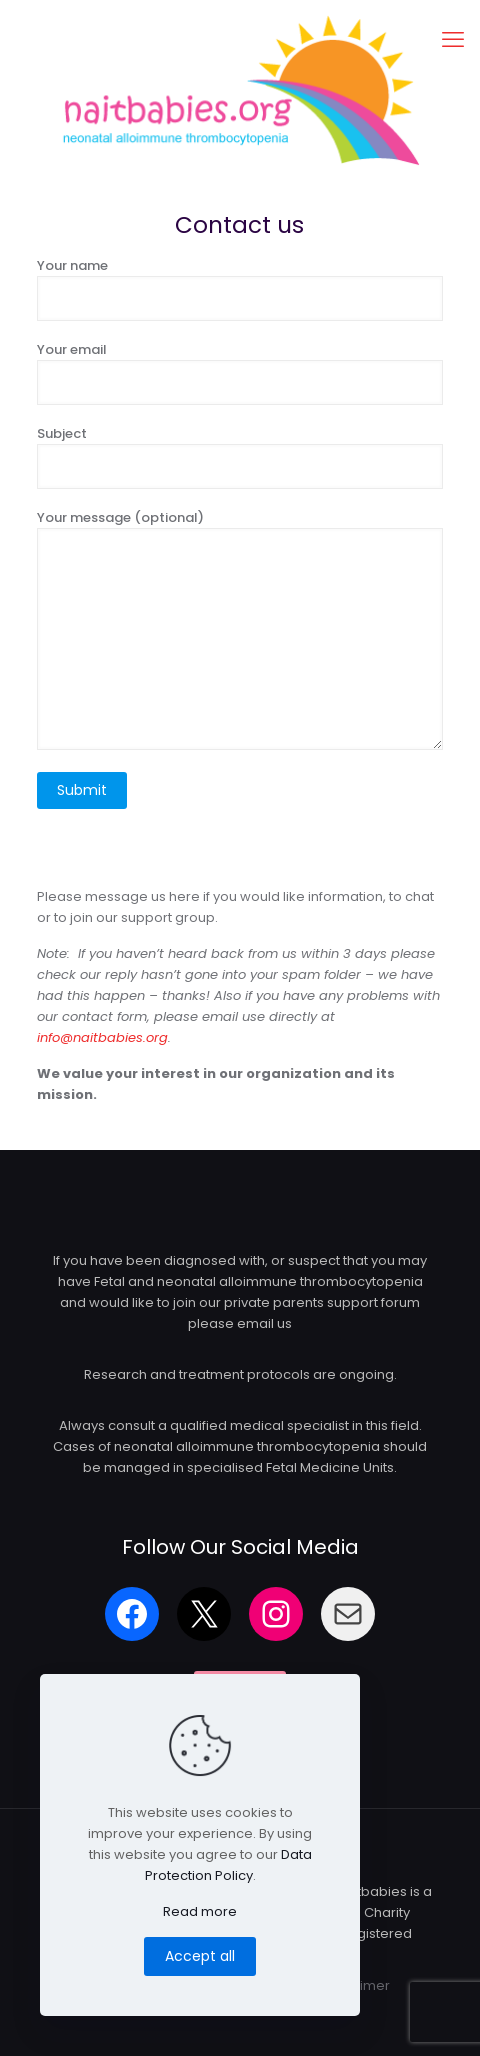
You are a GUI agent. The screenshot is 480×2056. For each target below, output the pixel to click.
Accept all (200, 1956)
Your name (240, 288)
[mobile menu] (453, 40)
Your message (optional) (240, 629)
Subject (240, 456)
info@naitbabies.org (102, 1037)
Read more (200, 1911)
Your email (240, 372)
